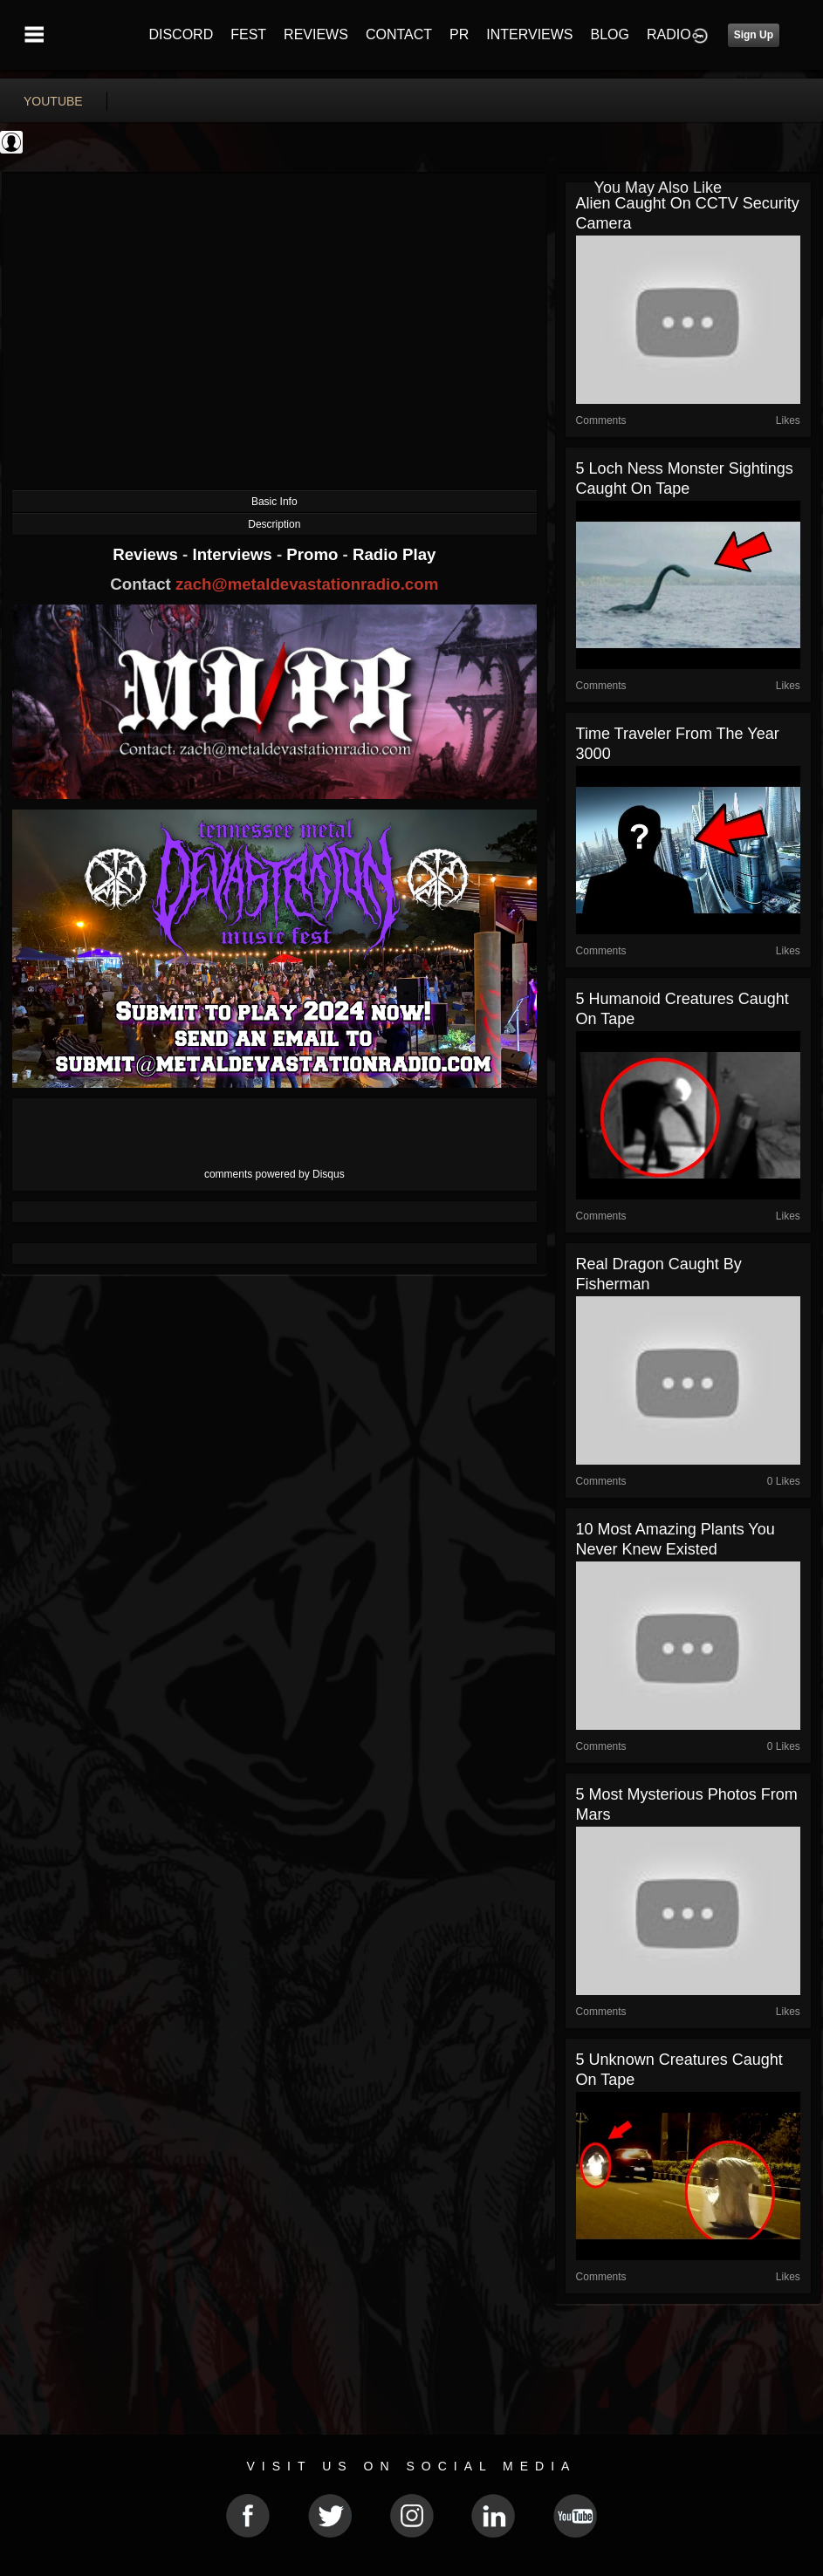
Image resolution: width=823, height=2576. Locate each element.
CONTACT (399, 34)
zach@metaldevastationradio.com (306, 584)
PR (459, 34)
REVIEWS (316, 34)
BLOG (610, 34)
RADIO (669, 34)
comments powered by (274, 1174)
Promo (314, 554)
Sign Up (753, 35)
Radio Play (394, 554)
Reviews (147, 554)
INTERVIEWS (529, 34)
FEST (248, 34)
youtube (53, 101)
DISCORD (180, 34)
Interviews (234, 554)
